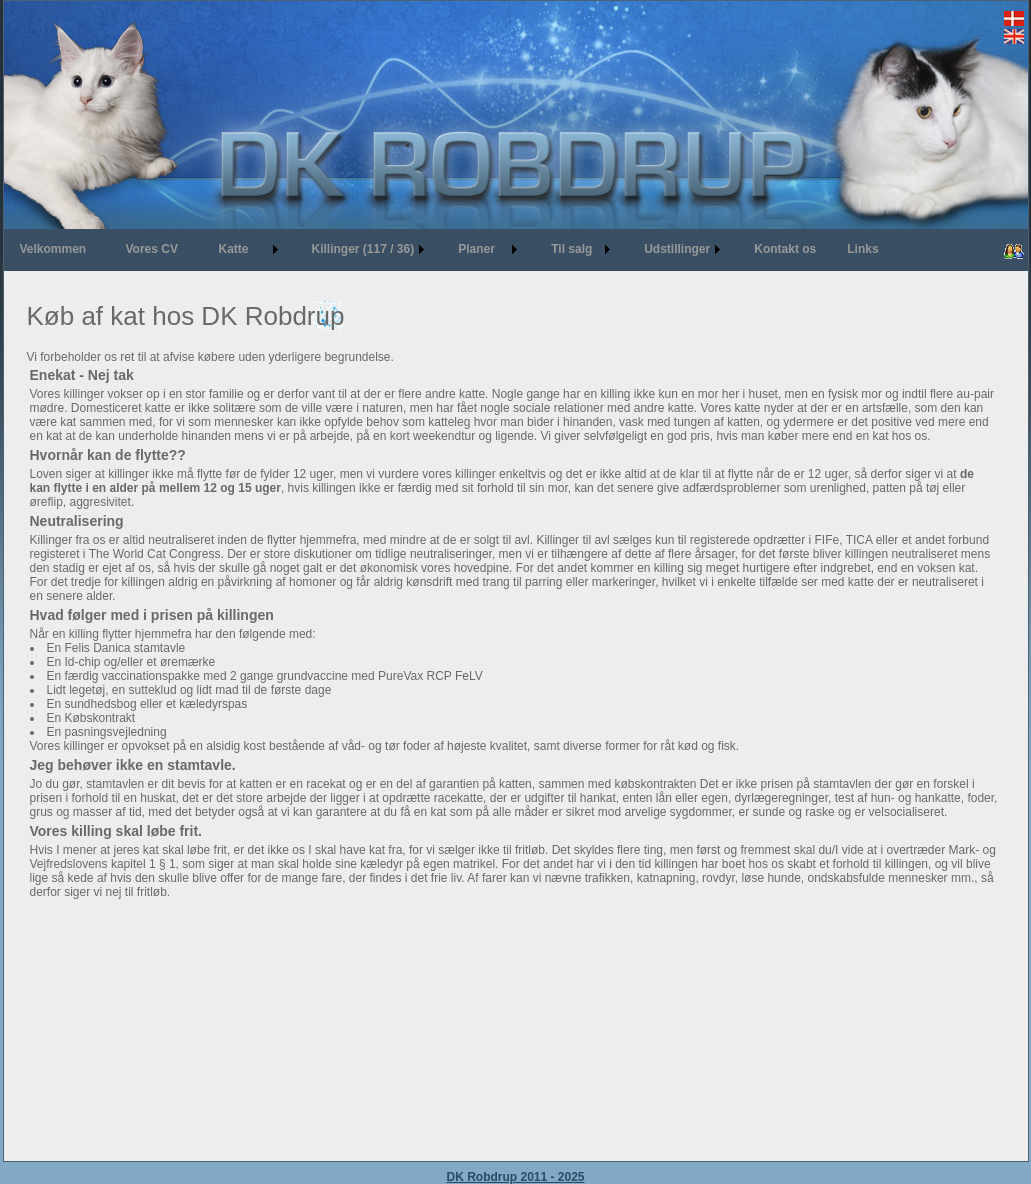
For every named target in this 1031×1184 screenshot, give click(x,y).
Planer (476, 249)
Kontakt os (785, 249)
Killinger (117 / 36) (363, 249)
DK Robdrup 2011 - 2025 (515, 1177)
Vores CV (152, 249)
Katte (234, 249)
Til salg (571, 249)
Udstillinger (677, 249)
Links (862, 249)
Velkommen (53, 249)
